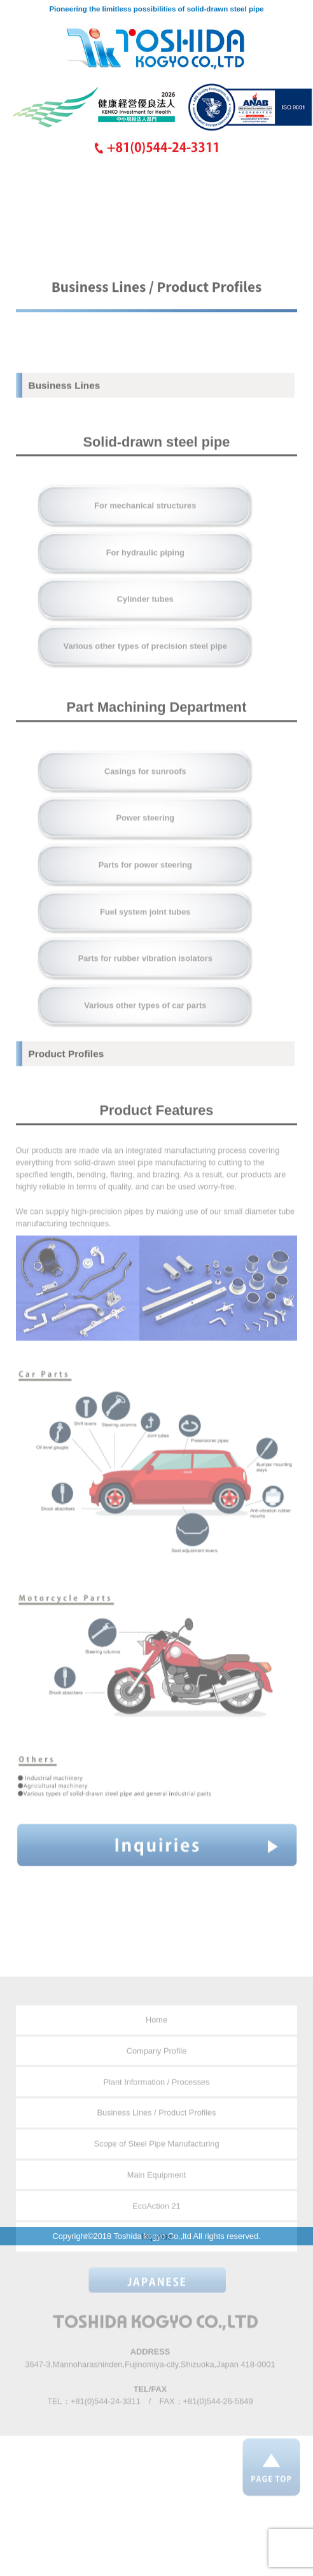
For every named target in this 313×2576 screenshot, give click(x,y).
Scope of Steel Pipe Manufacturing (156, 2165)
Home (156, 2041)
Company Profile (157, 2072)
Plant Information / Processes (156, 2102)
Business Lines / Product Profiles (156, 2134)
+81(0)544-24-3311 (106, 2422)
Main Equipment (156, 2196)
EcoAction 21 (156, 2226)
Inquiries (156, 2258)
